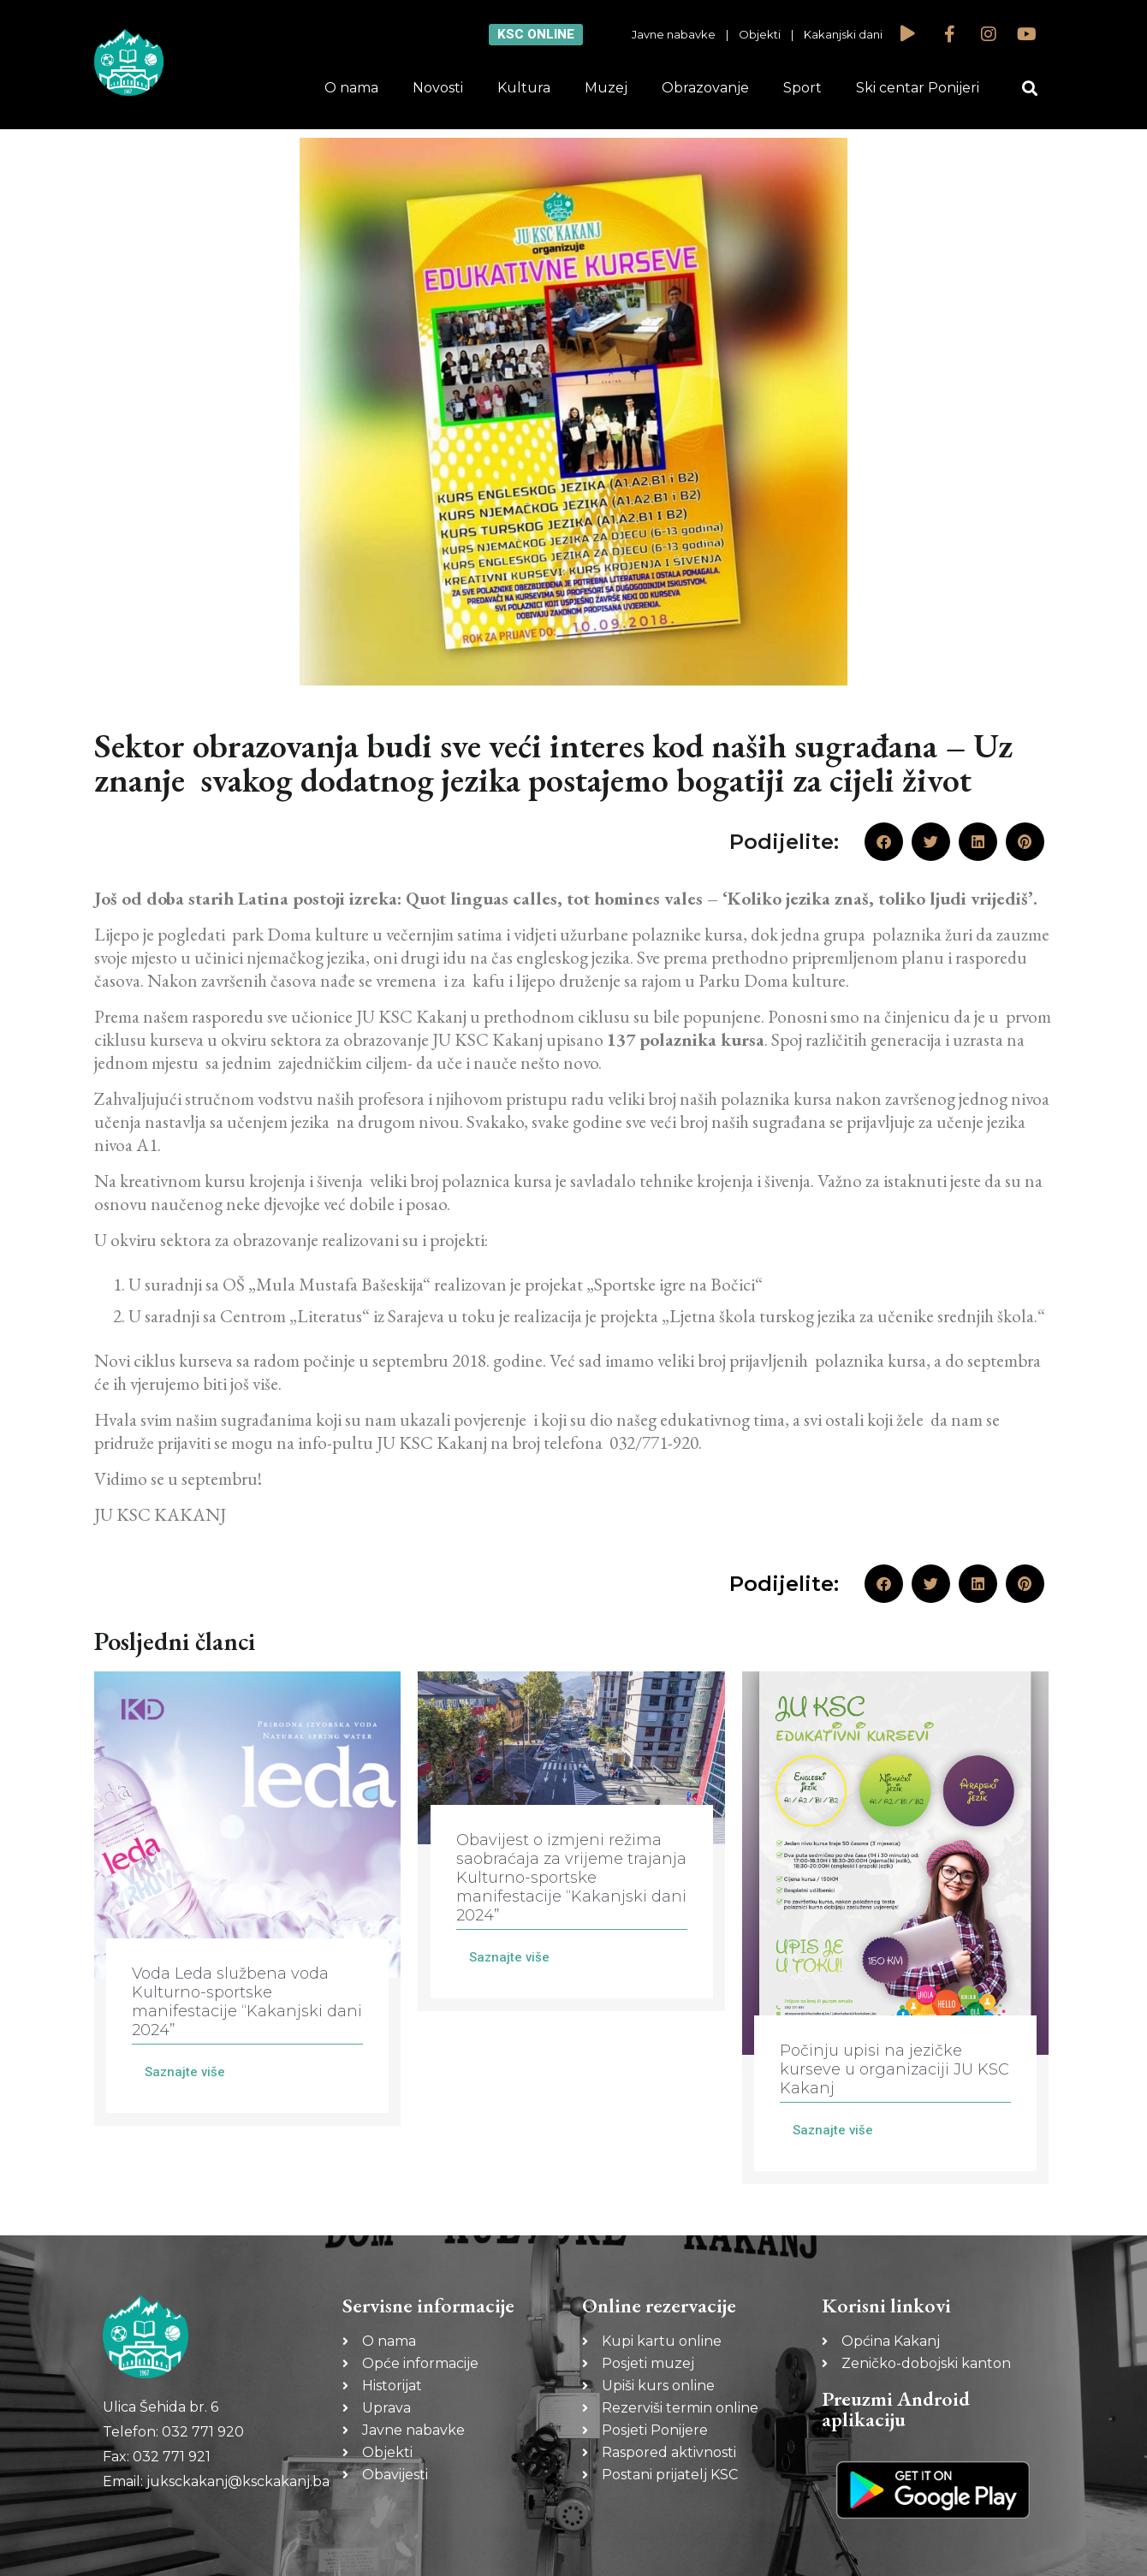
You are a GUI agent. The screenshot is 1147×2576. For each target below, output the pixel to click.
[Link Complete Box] (247, 1898)
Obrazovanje (705, 88)
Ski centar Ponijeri (917, 88)
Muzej (606, 88)
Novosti (438, 88)
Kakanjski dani (843, 34)
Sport (802, 88)
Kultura (523, 88)
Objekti (759, 34)
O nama (351, 88)
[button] (1030, 88)
